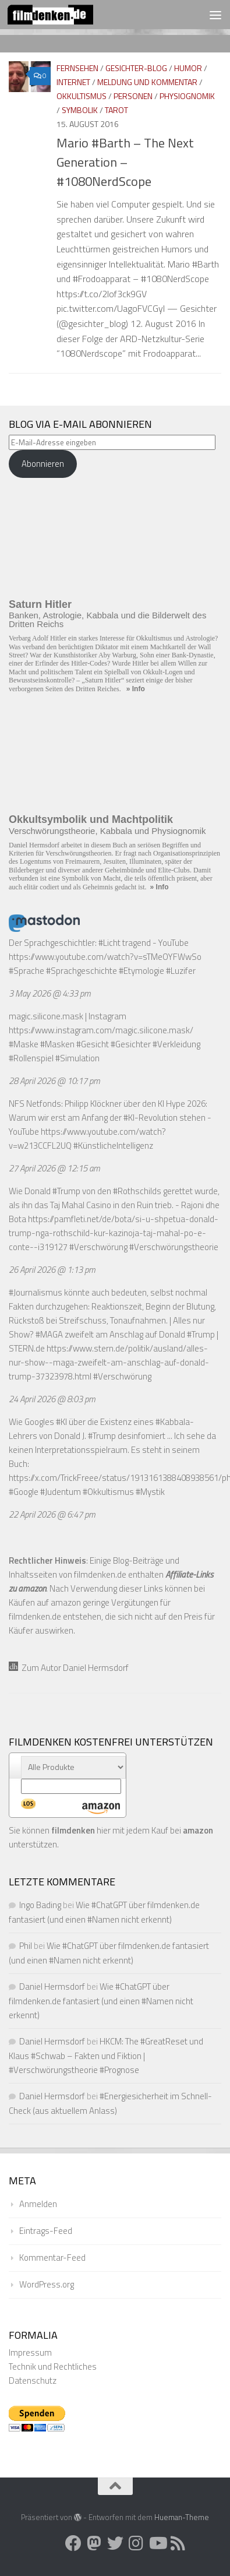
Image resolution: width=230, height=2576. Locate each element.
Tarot (116, 110)
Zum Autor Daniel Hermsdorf (69, 1667)
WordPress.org (46, 2284)
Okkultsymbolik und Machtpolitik (91, 819)
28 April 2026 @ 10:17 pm (54, 1081)
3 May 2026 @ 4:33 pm (50, 993)
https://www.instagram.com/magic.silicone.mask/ (101, 1030)
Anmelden (38, 2204)
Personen (133, 96)
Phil (25, 1945)
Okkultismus (81, 96)
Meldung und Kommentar (147, 82)
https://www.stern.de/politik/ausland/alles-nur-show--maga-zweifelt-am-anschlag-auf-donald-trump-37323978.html (109, 1362)
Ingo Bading (40, 1905)
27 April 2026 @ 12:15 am (54, 1168)
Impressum (30, 2352)
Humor (188, 68)
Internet (73, 82)
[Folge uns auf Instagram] (136, 2543)
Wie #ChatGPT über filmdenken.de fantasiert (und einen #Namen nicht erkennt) (101, 2001)
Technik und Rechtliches (53, 2366)
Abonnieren (43, 463)
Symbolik (80, 110)
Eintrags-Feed (45, 2230)
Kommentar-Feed (52, 2257)
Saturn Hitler (40, 604)
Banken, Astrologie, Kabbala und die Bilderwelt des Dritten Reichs (107, 619)
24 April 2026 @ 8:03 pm (52, 1399)
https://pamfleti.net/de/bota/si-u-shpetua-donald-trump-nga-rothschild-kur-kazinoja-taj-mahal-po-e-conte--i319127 (113, 1233)
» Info (135, 689)
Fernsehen (77, 68)
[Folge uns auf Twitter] (115, 2543)
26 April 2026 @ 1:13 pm (52, 1269)
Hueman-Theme (181, 2517)
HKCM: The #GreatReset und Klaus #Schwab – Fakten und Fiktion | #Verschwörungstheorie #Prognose (106, 2056)
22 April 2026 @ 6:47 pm (52, 1514)
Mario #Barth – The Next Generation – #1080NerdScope (125, 162)
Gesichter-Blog (136, 68)
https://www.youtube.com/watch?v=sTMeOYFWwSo (105, 956)
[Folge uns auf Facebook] (73, 2543)
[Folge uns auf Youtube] (157, 2543)
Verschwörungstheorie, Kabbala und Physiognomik (107, 831)
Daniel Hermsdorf (52, 1986)
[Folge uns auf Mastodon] (94, 2543)
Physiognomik (187, 96)
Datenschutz (32, 2380)
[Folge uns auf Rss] (178, 2543)
